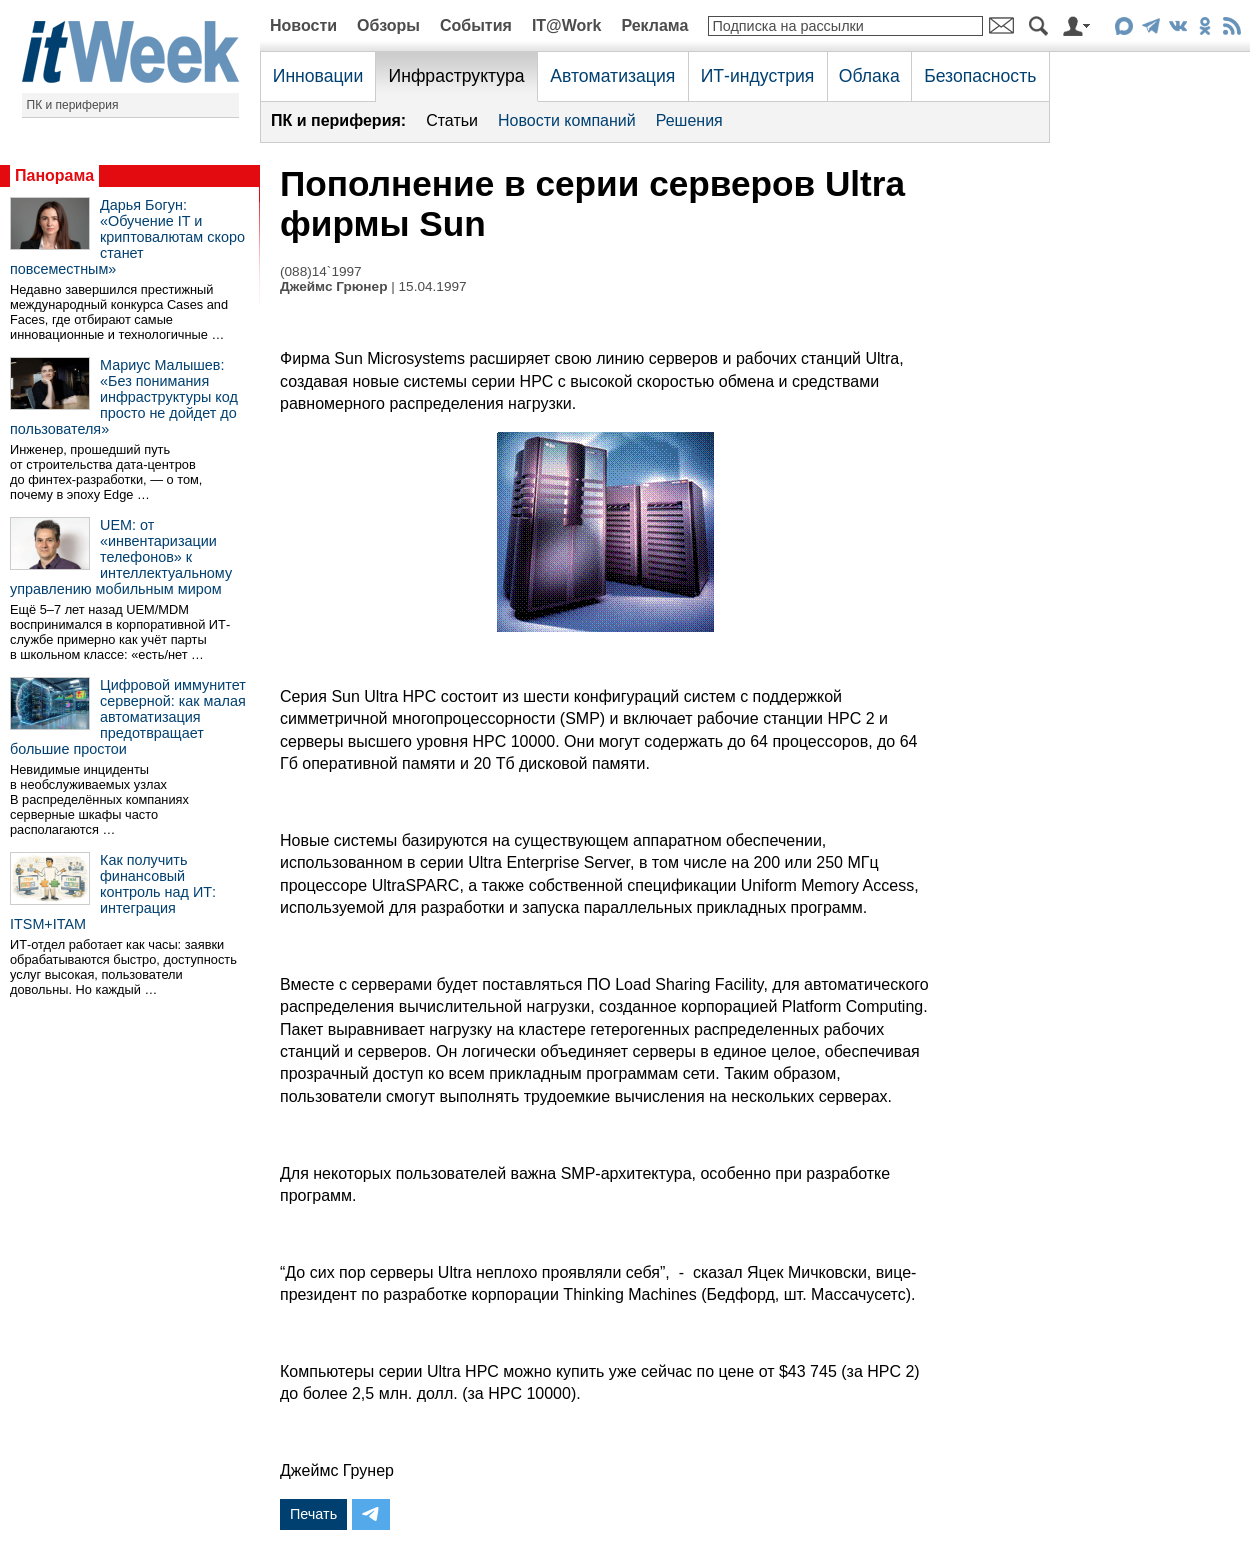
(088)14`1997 (321, 271)
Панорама (54, 175)
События (476, 25)
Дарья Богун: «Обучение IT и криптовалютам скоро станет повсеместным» (127, 237)
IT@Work (567, 25)
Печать (313, 1514)
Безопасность (980, 76)
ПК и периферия (73, 105)
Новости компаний (567, 120)
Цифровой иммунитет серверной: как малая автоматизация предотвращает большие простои (128, 717)
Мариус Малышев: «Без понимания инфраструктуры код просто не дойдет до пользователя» (124, 397)
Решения (689, 120)
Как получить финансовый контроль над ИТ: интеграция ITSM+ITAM (113, 892)
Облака (869, 76)
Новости (303, 25)
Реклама (654, 25)
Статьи (452, 120)
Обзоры (388, 25)
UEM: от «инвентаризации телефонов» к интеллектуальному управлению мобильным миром (121, 557)
